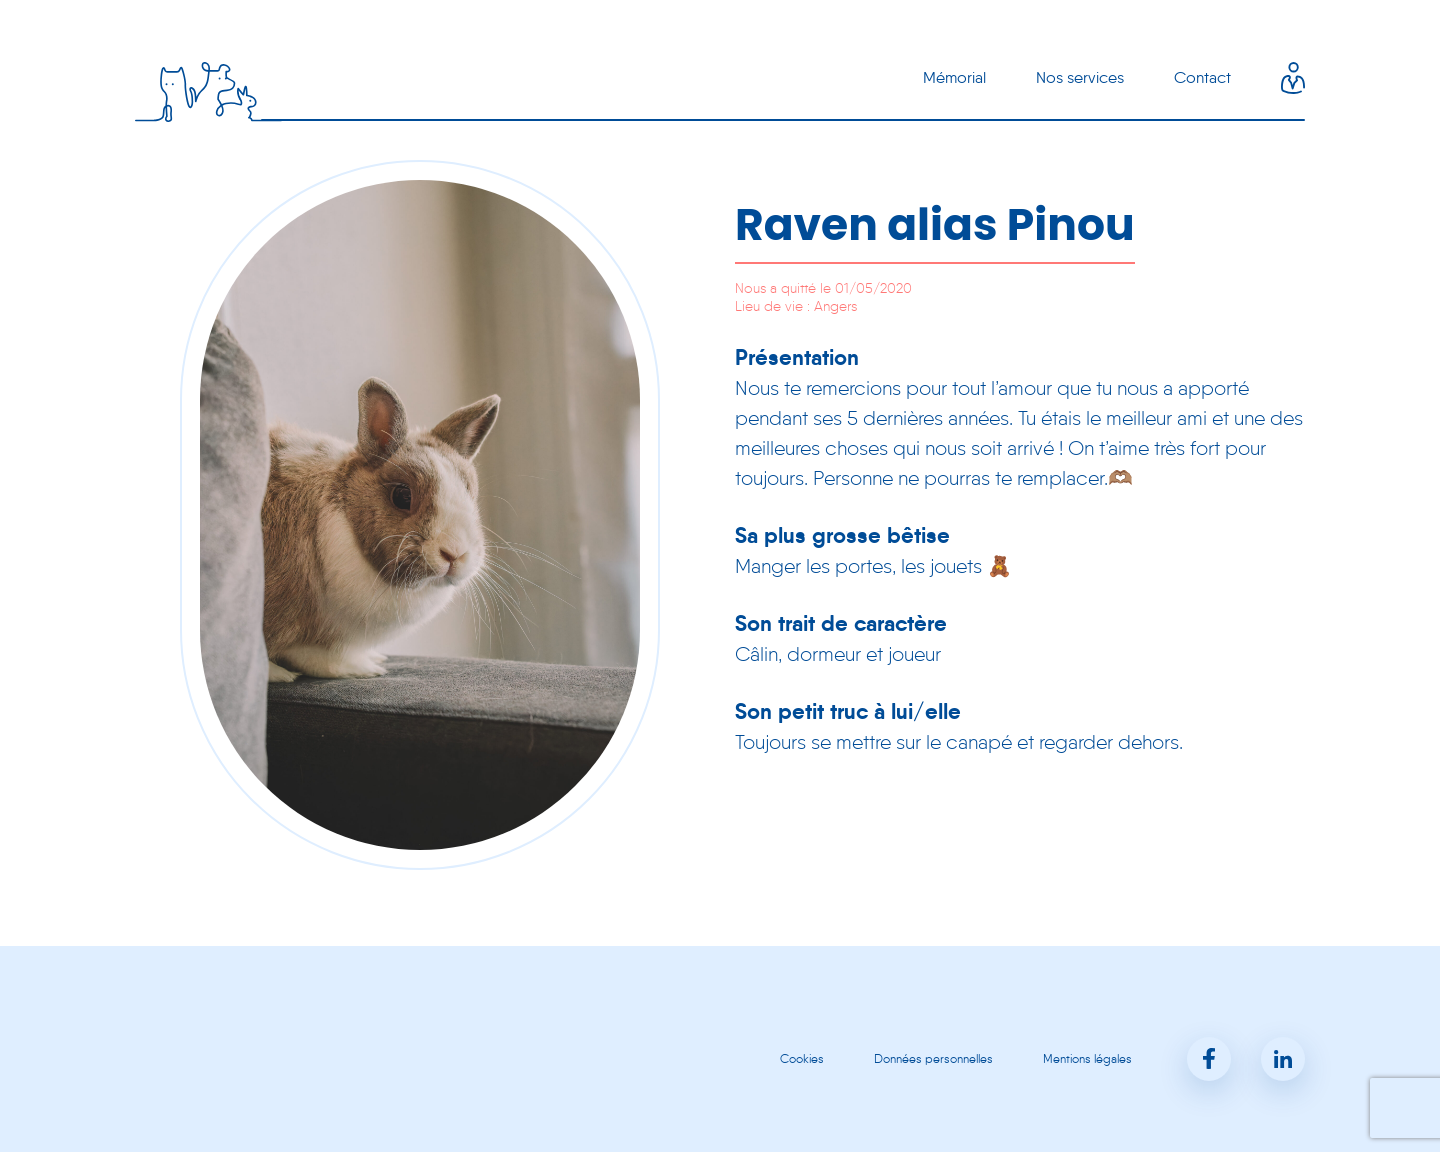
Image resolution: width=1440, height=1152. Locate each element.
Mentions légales (1087, 1058)
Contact (1202, 77)
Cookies (802, 1058)
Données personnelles (933, 1058)
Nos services (1080, 77)
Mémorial (954, 77)
